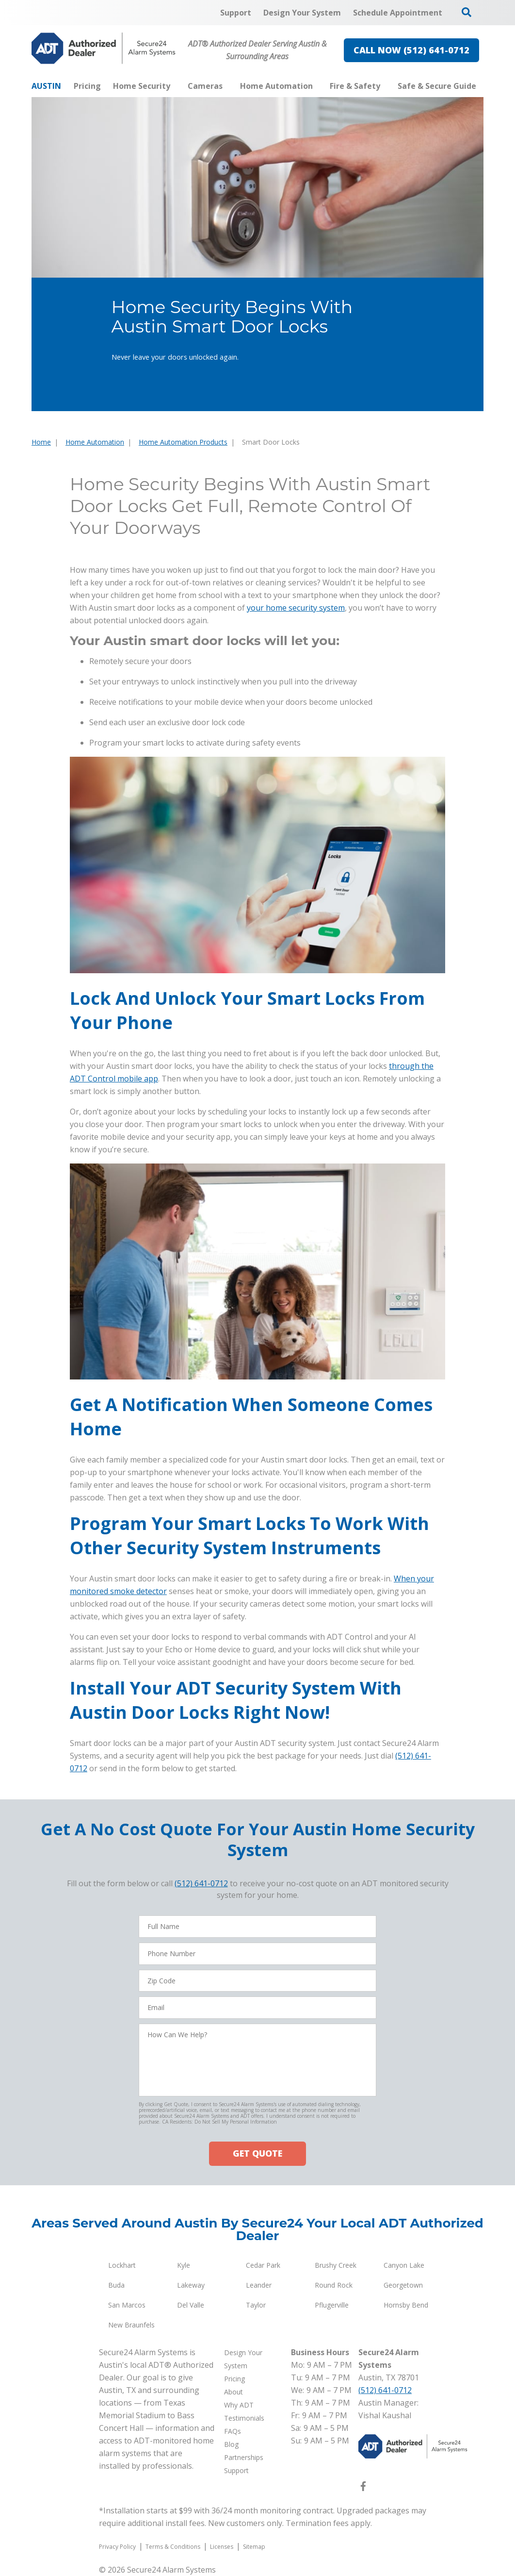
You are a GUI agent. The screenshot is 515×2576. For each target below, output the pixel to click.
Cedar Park (263, 2265)
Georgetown (403, 2285)
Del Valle (190, 2305)
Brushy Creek (335, 2265)
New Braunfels (131, 2324)
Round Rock (334, 2285)
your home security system (296, 607)
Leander (259, 2285)
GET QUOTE (257, 2153)
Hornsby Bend (406, 2305)
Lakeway (191, 2285)
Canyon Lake (404, 2265)
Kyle (183, 2265)
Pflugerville (332, 2305)
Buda (116, 2285)
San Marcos (126, 2305)
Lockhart (122, 2265)
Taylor (256, 2305)
